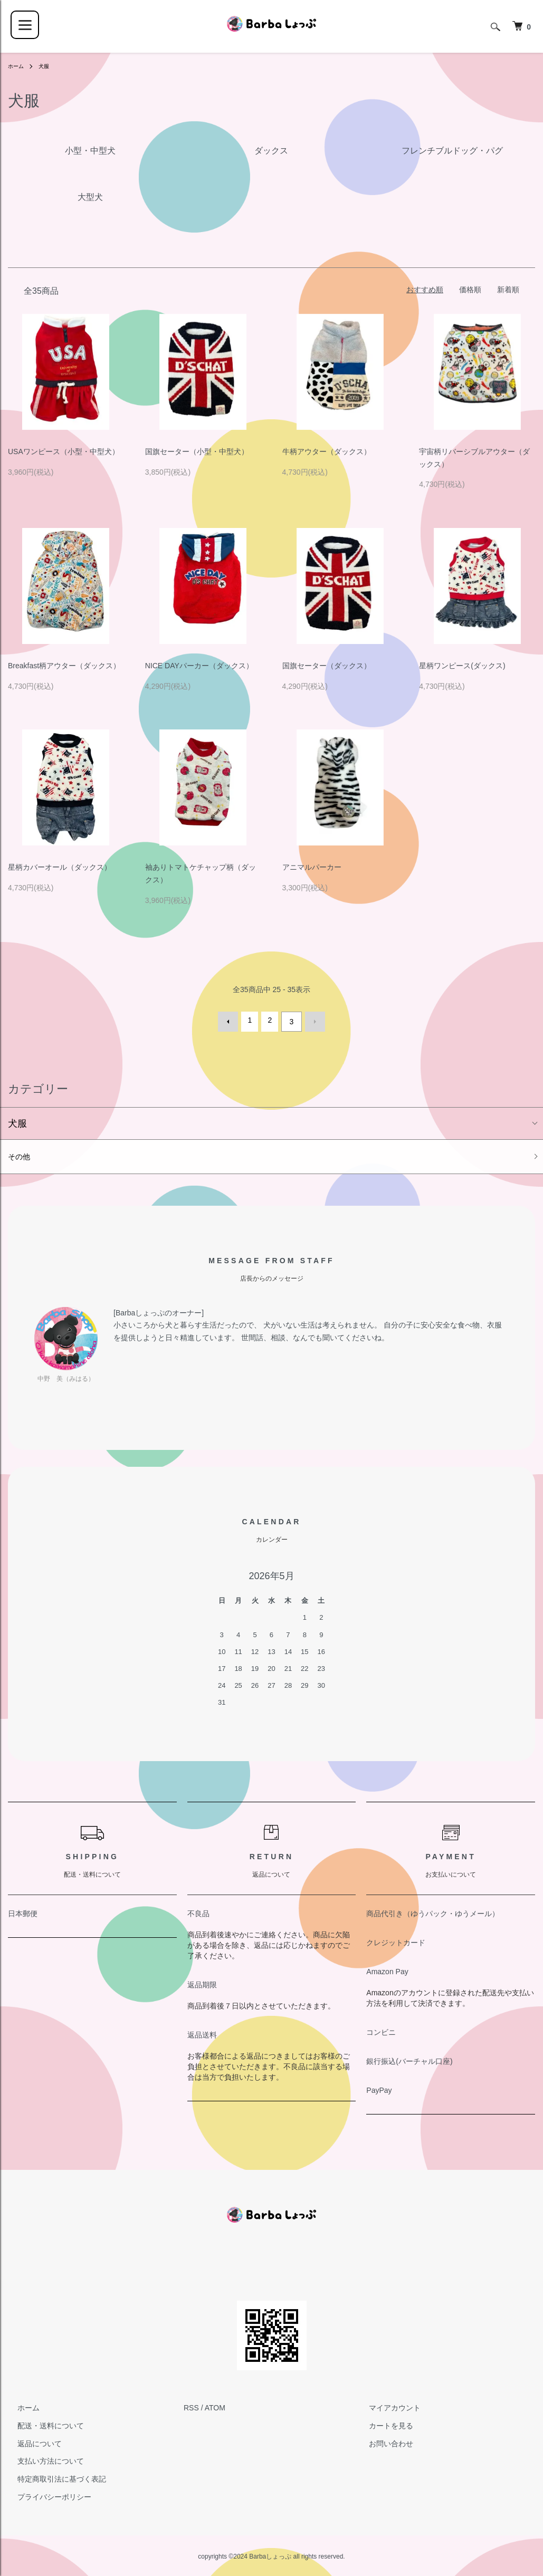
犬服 (48, 66)
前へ (231, 1020)
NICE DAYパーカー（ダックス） (199, 665)
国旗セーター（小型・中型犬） (197, 451)
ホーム (17, 66)
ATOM (215, 2408)
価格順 (470, 289)
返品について (30, 2443)
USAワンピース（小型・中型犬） (63, 451)
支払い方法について (41, 2461)
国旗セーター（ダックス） (326, 665)
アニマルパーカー (311, 867)
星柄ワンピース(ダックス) (462, 665)
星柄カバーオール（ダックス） (59, 867)
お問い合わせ (381, 2443)
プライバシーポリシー (45, 2497)
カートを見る (381, 2425)
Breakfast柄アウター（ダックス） (64, 665)
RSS (191, 2408)
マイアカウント (385, 2408)
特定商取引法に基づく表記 (52, 2479)
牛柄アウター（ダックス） (326, 451)
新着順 (508, 289)
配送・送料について (41, 2425)
